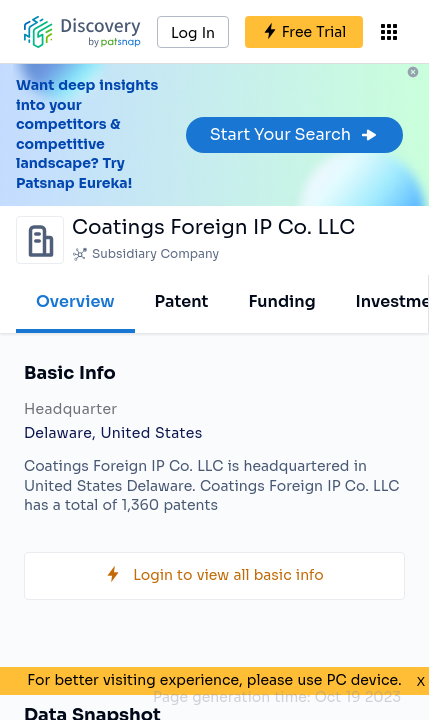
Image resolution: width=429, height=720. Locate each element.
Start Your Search (294, 134)
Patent (182, 301)
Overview (75, 301)
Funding (281, 301)
